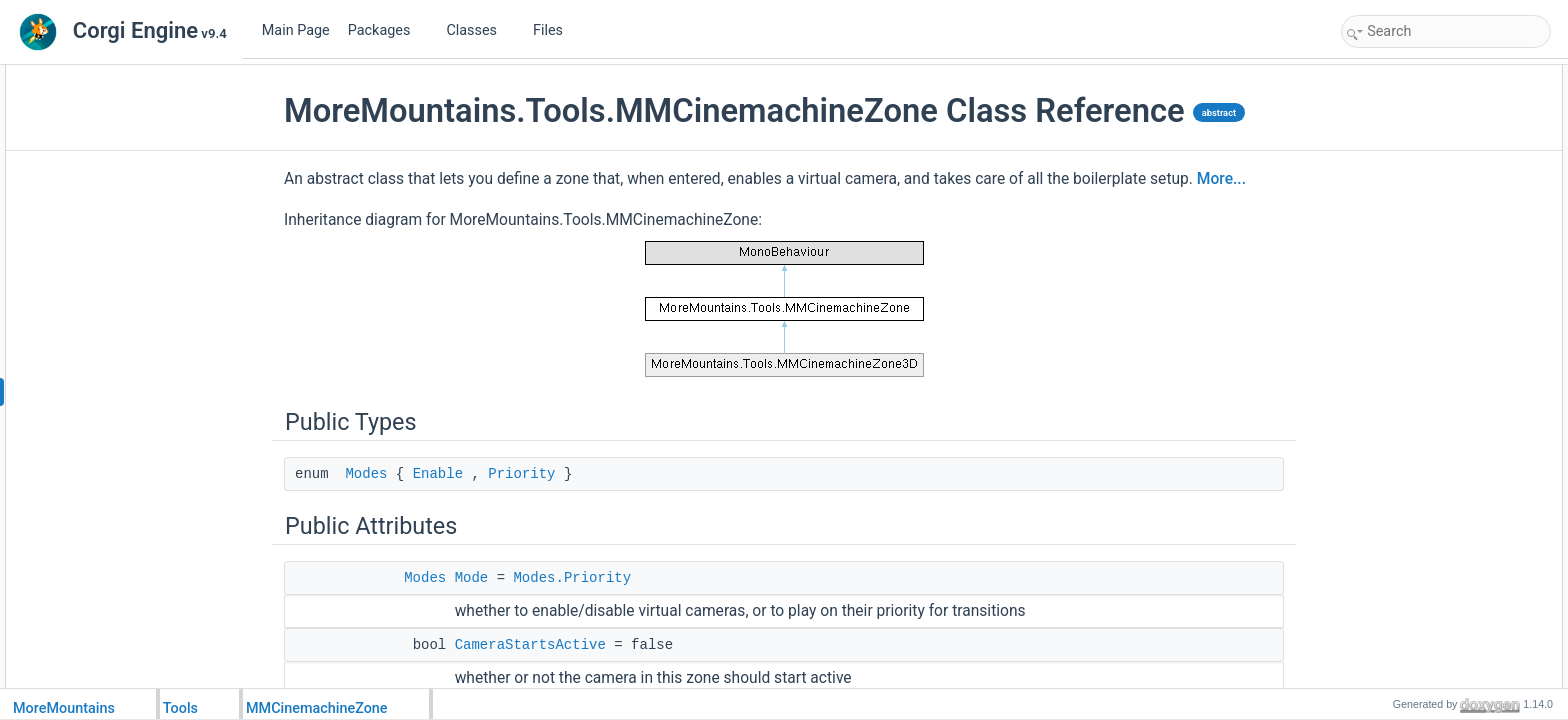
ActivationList (1398, 406)
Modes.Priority (572, 578)
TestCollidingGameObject (1430, 670)
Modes (366, 474)
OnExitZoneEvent (1410, 384)
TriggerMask (1396, 230)
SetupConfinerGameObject (1435, 648)
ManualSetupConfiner (1421, 626)
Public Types (1381, 76)
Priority (521, 474)
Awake (1381, 494)
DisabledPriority (1405, 208)
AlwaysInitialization (1413, 516)
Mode (472, 578)
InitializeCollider (1405, 582)
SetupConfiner (1401, 604)
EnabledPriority (1403, 186)
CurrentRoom (1399, 296)
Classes (479, 30)
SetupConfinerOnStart (1422, 252)
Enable (438, 474)
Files (555, 30)
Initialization (1394, 538)
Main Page (296, 30)
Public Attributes (1390, 120)
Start (1375, 560)
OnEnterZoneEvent (1414, 362)
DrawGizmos (1397, 428)
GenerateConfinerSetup (1426, 274)
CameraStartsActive (530, 645)
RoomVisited (1397, 318)
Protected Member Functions (1424, 472)
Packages (387, 30)
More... (1221, 179)
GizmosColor (1397, 450)
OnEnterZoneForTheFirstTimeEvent (1458, 340)
